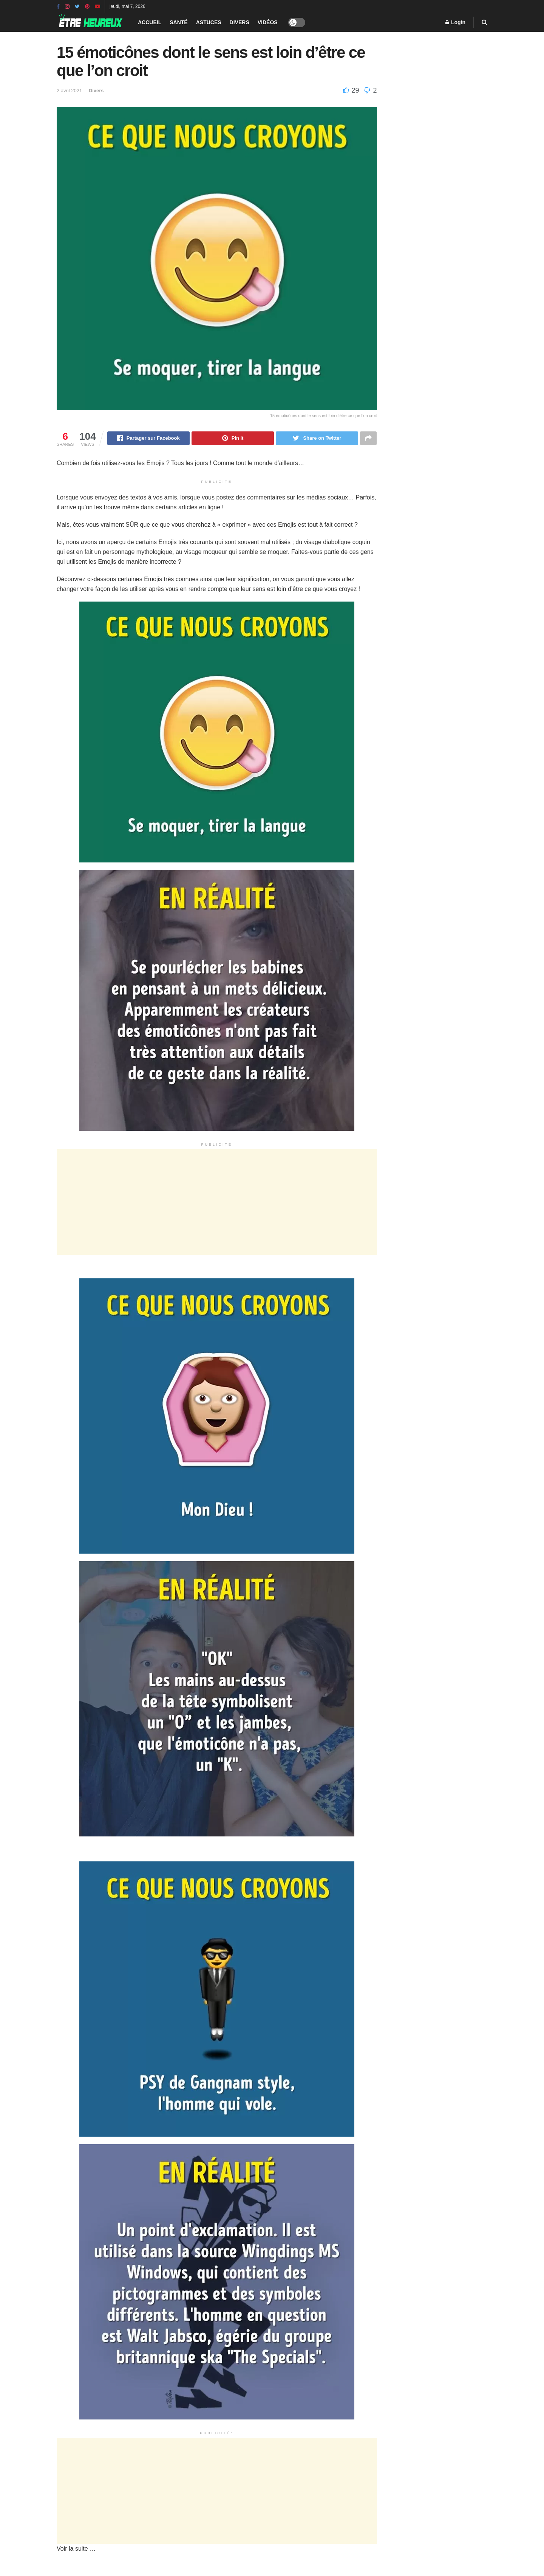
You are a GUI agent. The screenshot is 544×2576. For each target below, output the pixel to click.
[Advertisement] (217, 1203)
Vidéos (268, 22)
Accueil (149, 22)
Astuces (208, 22)
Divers (239, 22)
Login (455, 22)
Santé (178, 22)
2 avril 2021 (69, 90)
